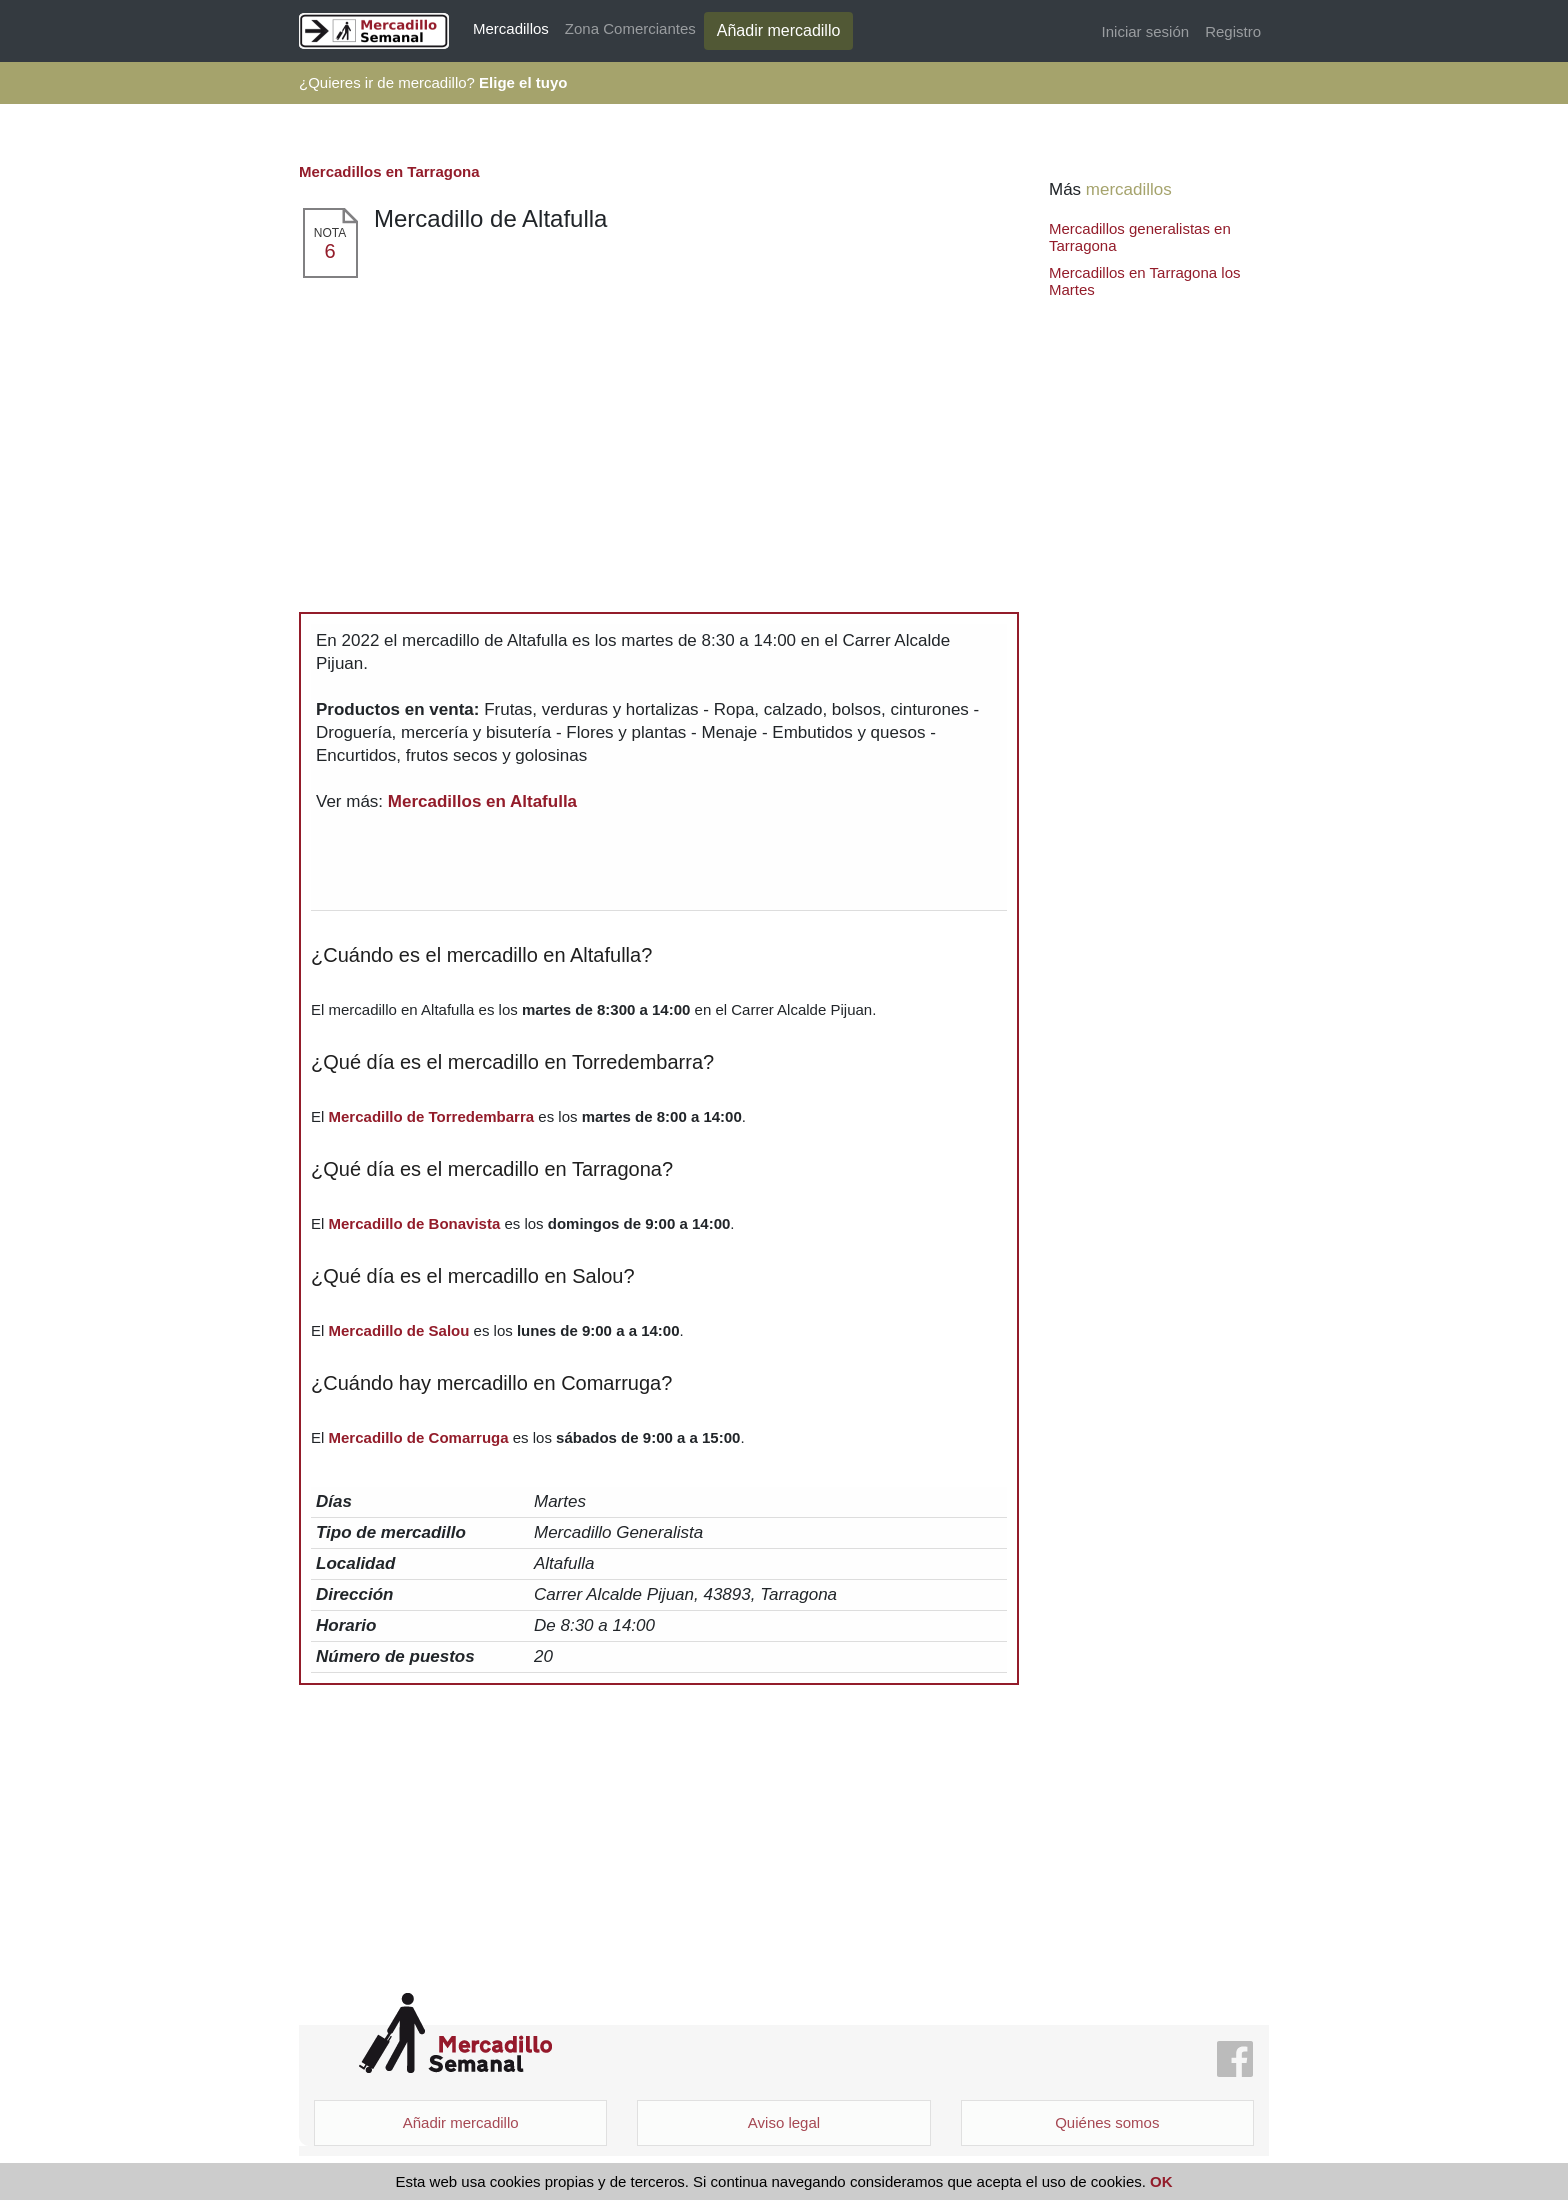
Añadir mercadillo (779, 30)
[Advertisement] (659, 430)
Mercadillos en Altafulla (482, 801)
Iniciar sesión (1146, 31)
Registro (1233, 31)
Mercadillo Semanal (455, 2033)
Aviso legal (784, 2122)
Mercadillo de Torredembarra (432, 1116)
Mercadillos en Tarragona (389, 171)
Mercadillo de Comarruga (419, 1437)
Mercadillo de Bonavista (415, 1223)
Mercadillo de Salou (399, 1330)
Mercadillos (511, 28)
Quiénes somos (1107, 2122)
